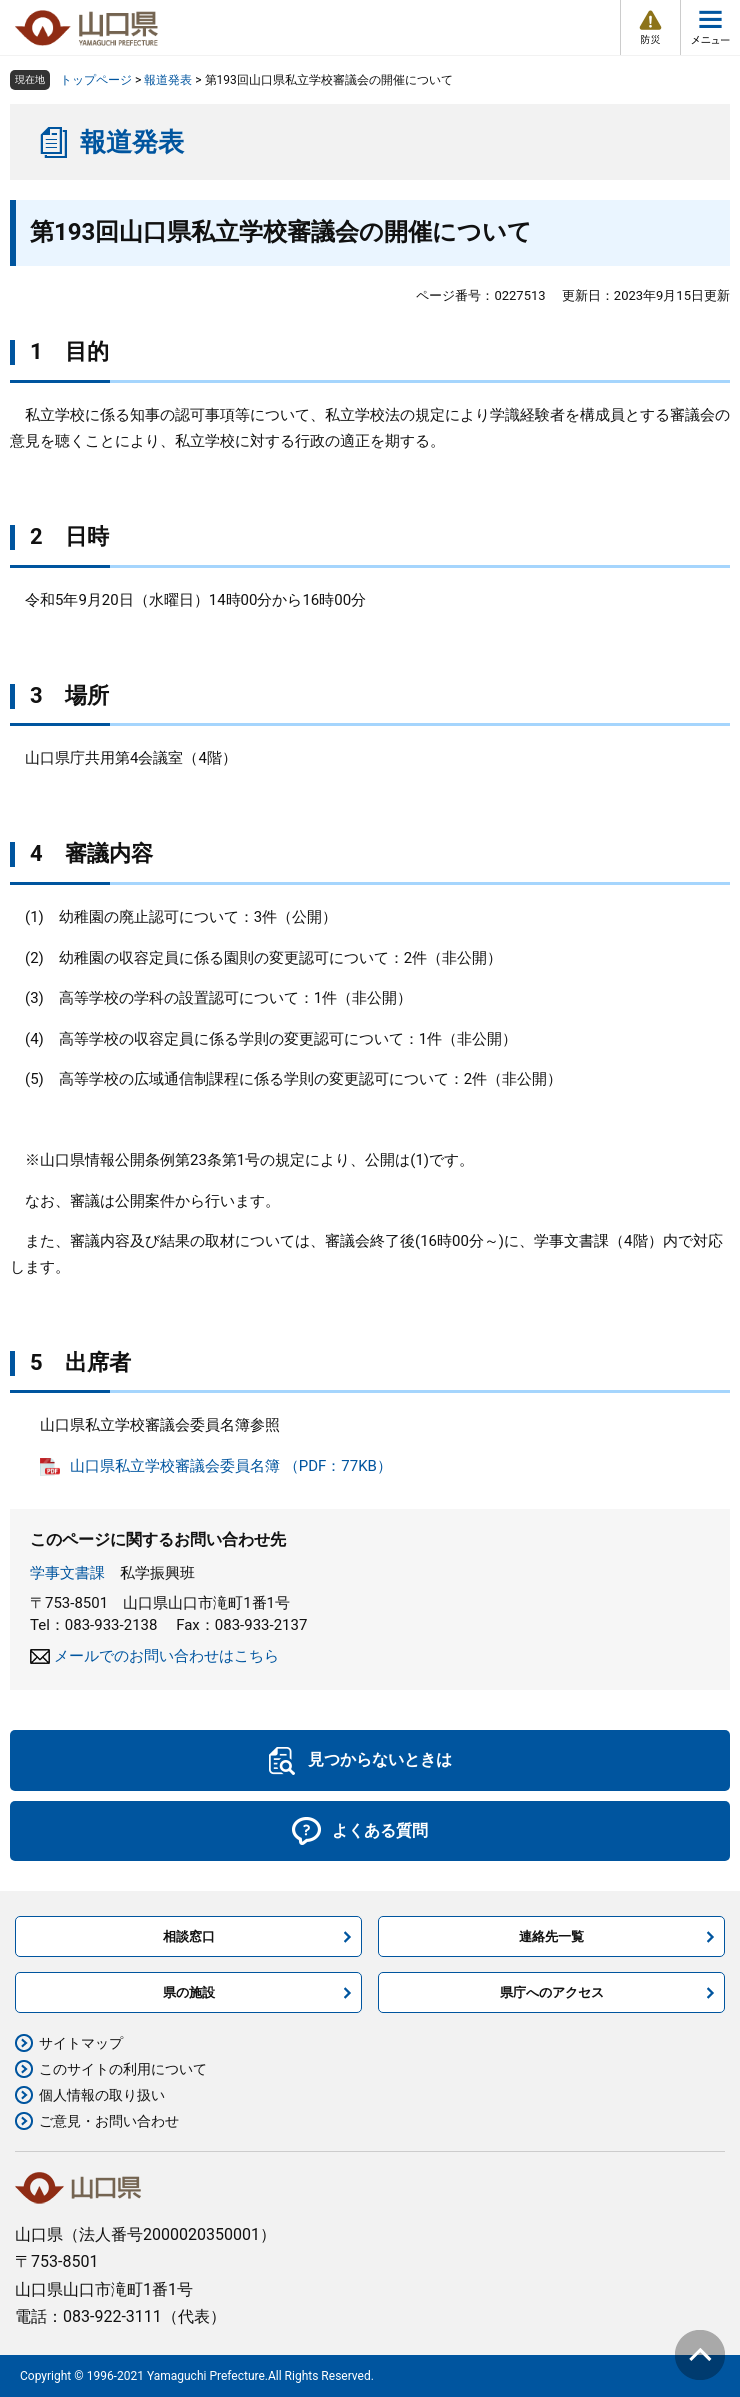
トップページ (96, 80)
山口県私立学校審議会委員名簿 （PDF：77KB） (231, 1466)
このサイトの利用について (123, 2069)
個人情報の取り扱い (102, 2095)
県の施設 (189, 1992)
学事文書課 (67, 1573)
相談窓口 (189, 1936)
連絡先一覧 (551, 1936)
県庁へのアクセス (552, 1992)
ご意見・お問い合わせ (109, 2121)
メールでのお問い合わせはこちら (166, 1656)
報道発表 (168, 80)
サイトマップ (81, 2043)
